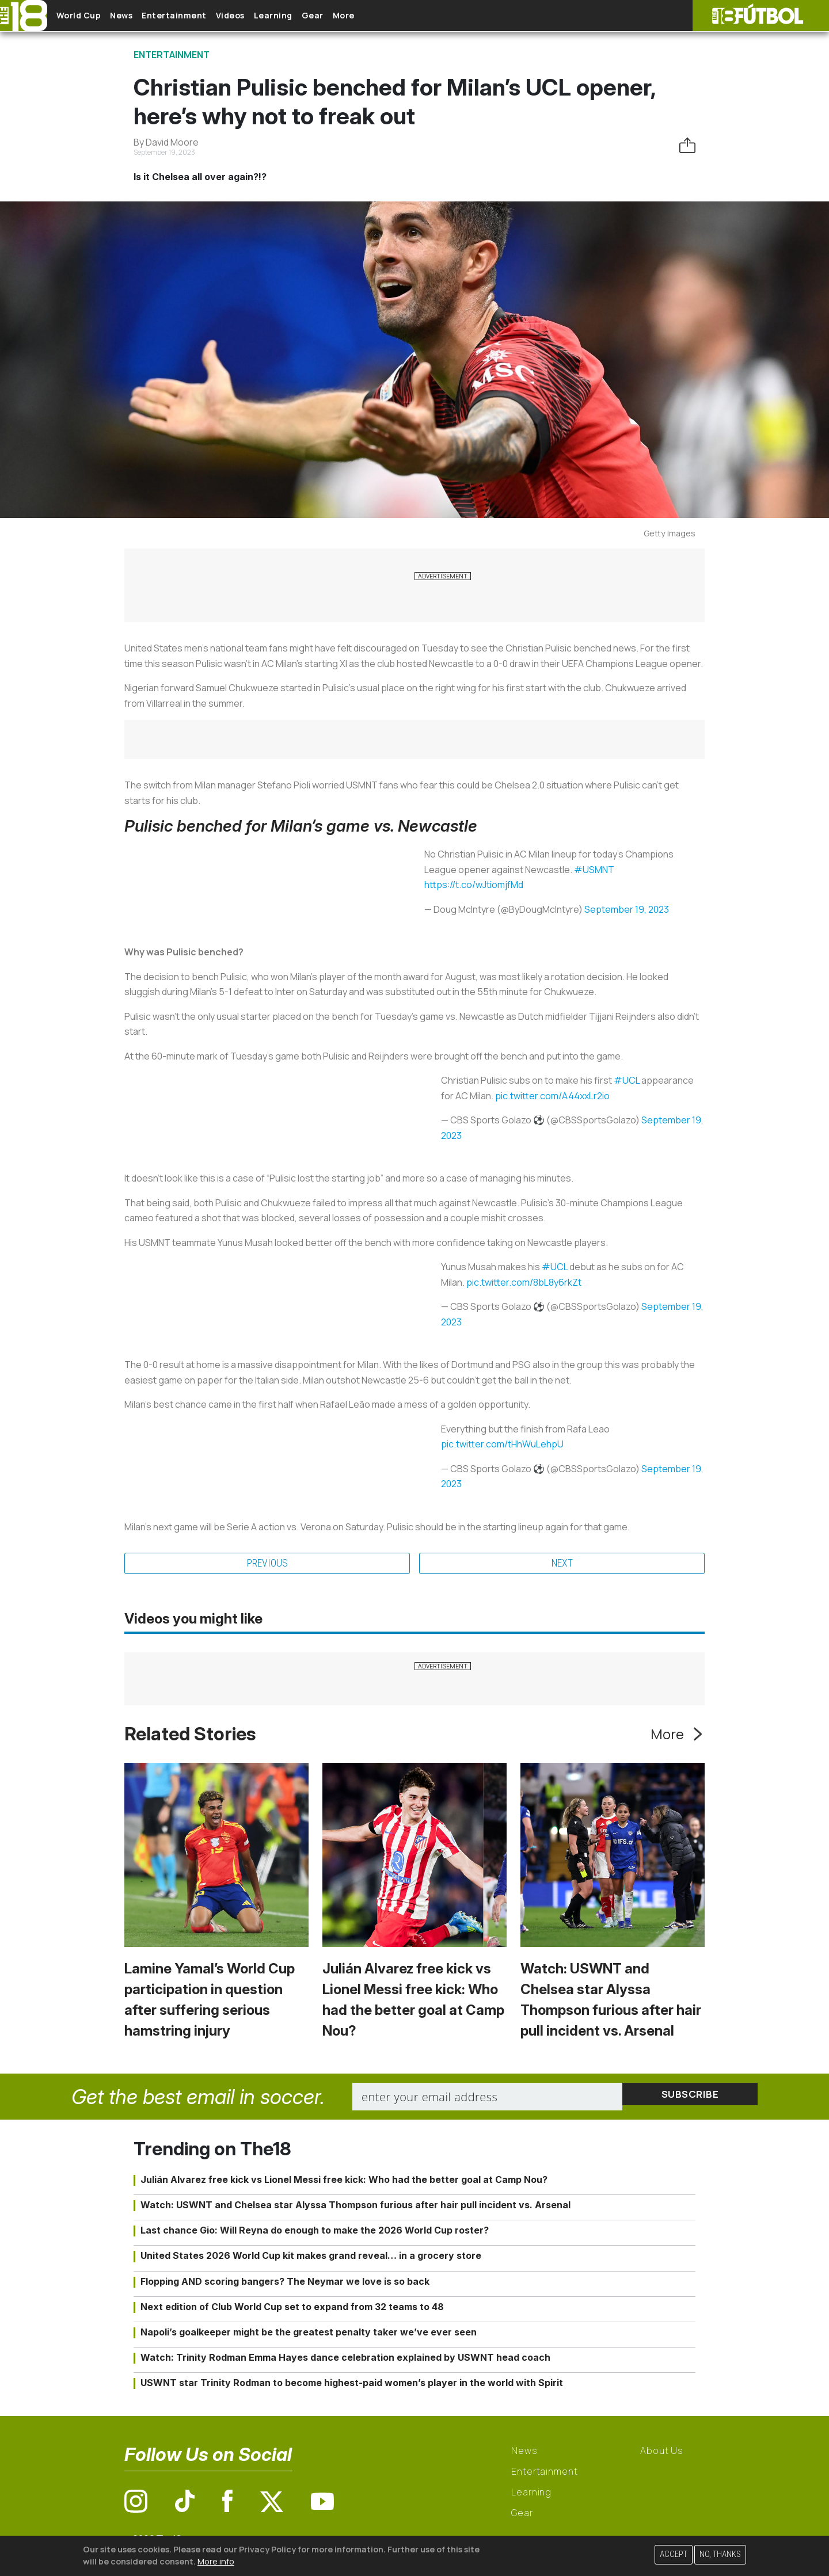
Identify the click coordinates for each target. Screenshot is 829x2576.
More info (215, 2561)
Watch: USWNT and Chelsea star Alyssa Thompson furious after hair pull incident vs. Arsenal (355, 2206)
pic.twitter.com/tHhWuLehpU (502, 1444)
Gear (368, 15)
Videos (267, 15)
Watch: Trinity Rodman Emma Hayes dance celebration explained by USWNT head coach (345, 2359)
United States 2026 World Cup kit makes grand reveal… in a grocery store (310, 2257)
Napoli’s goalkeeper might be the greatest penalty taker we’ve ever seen (308, 2333)
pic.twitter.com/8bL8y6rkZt (523, 1282)
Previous (267, 1564)
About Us (661, 2453)
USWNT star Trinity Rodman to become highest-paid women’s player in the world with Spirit (351, 2385)
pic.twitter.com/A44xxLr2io (552, 1095)
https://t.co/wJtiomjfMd (473, 884)
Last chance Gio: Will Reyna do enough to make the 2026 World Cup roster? (314, 2232)
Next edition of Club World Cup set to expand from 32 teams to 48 (292, 2308)
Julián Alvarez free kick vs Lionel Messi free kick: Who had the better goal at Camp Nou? (343, 2181)
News (139, 15)
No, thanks (720, 2554)
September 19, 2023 (626, 909)
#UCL (627, 1080)
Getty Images (669, 533)
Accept (673, 2554)
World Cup (88, 15)
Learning (319, 15)
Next (562, 1564)
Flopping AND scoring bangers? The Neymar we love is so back (284, 2283)
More (408, 15)
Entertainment (201, 15)
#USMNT (594, 869)
